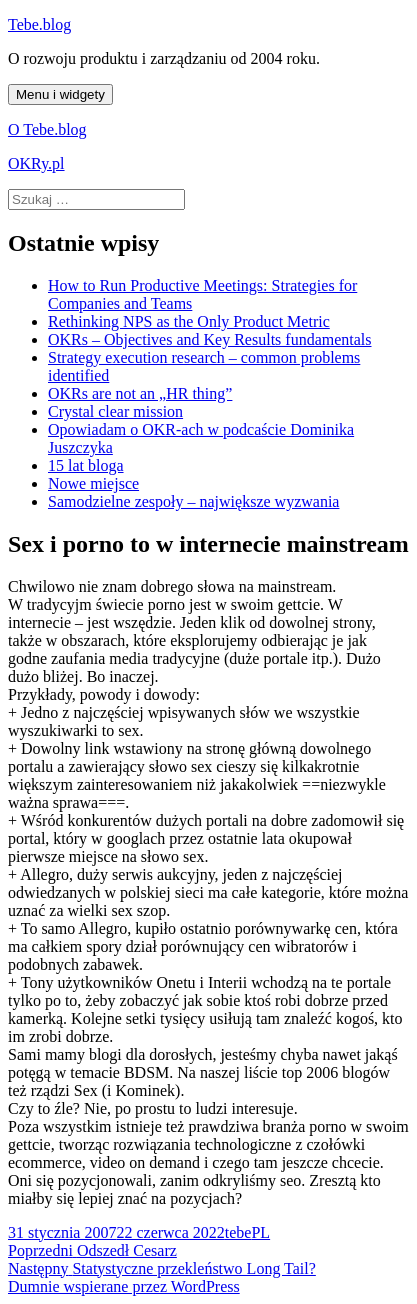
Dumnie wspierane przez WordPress (124, 1286)
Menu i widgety (60, 94)
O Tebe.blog (47, 129)
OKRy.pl (36, 163)
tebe (238, 1232)
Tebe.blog (39, 24)
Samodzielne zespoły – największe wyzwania (193, 501)
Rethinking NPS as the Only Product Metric (189, 321)
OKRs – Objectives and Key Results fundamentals (210, 339)
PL (260, 1232)
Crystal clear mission (115, 411)
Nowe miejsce (93, 483)
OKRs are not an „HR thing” (140, 393)
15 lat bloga (86, 465)
